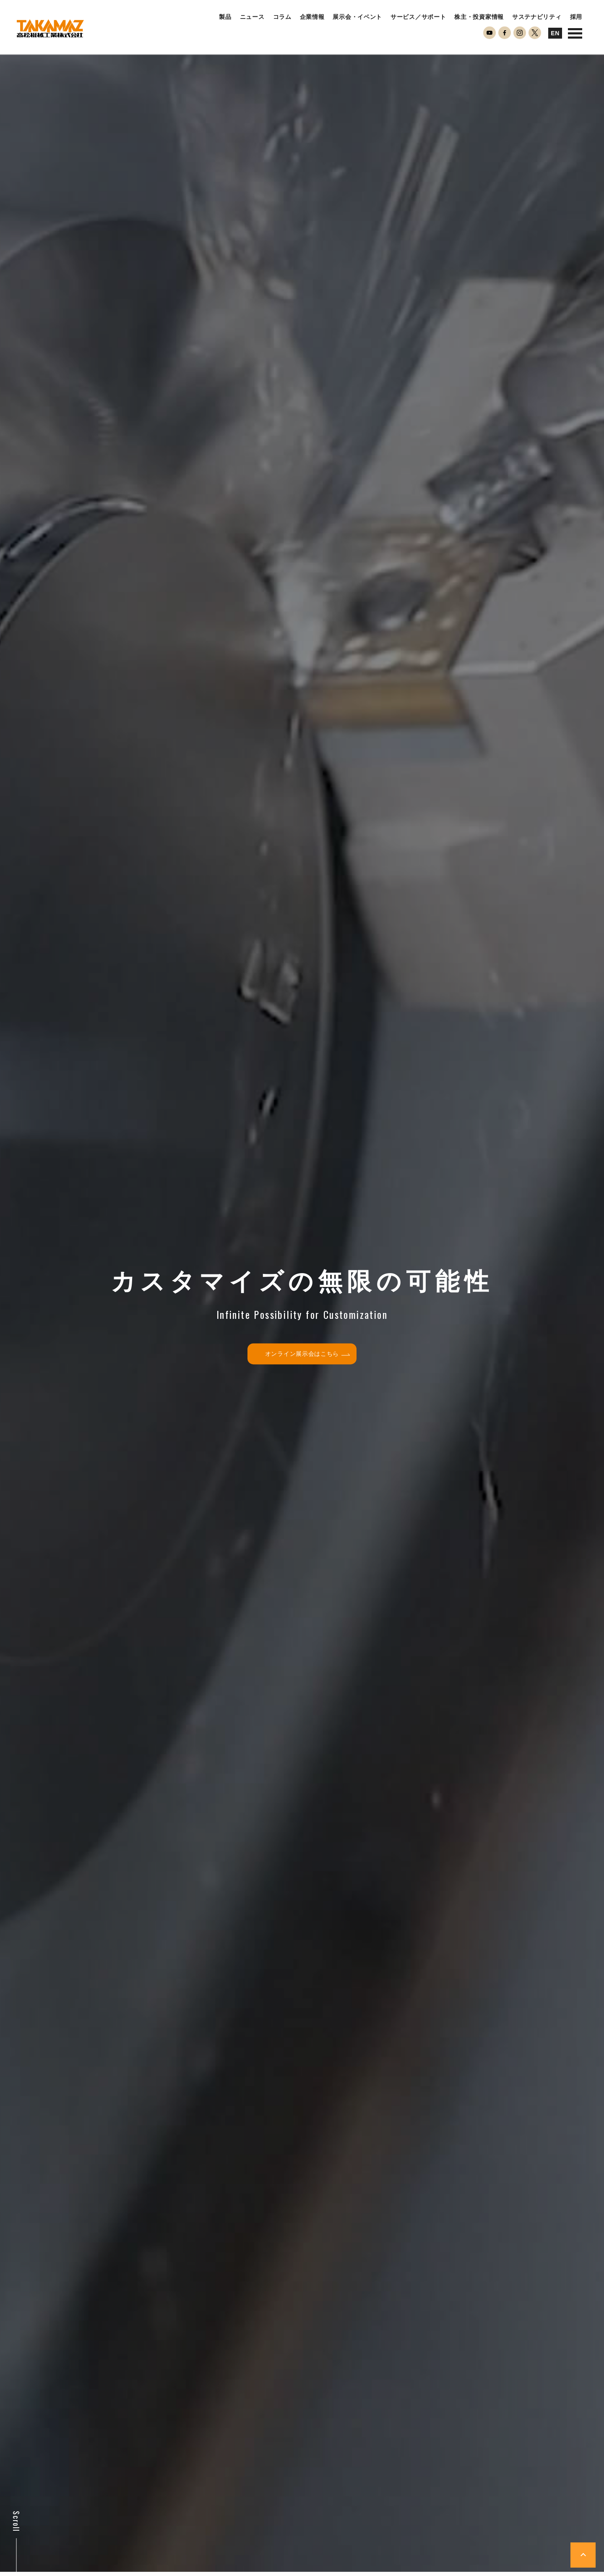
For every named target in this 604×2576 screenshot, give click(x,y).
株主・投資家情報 (479, 17)
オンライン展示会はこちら (307, 1353)
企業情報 (312, 17)
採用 (576, 17)
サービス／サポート (418, 17)
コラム (282, 17)
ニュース (252, 17)
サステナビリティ (537, 17)
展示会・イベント (357, 17)
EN (555, 33)
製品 (225, 17)
